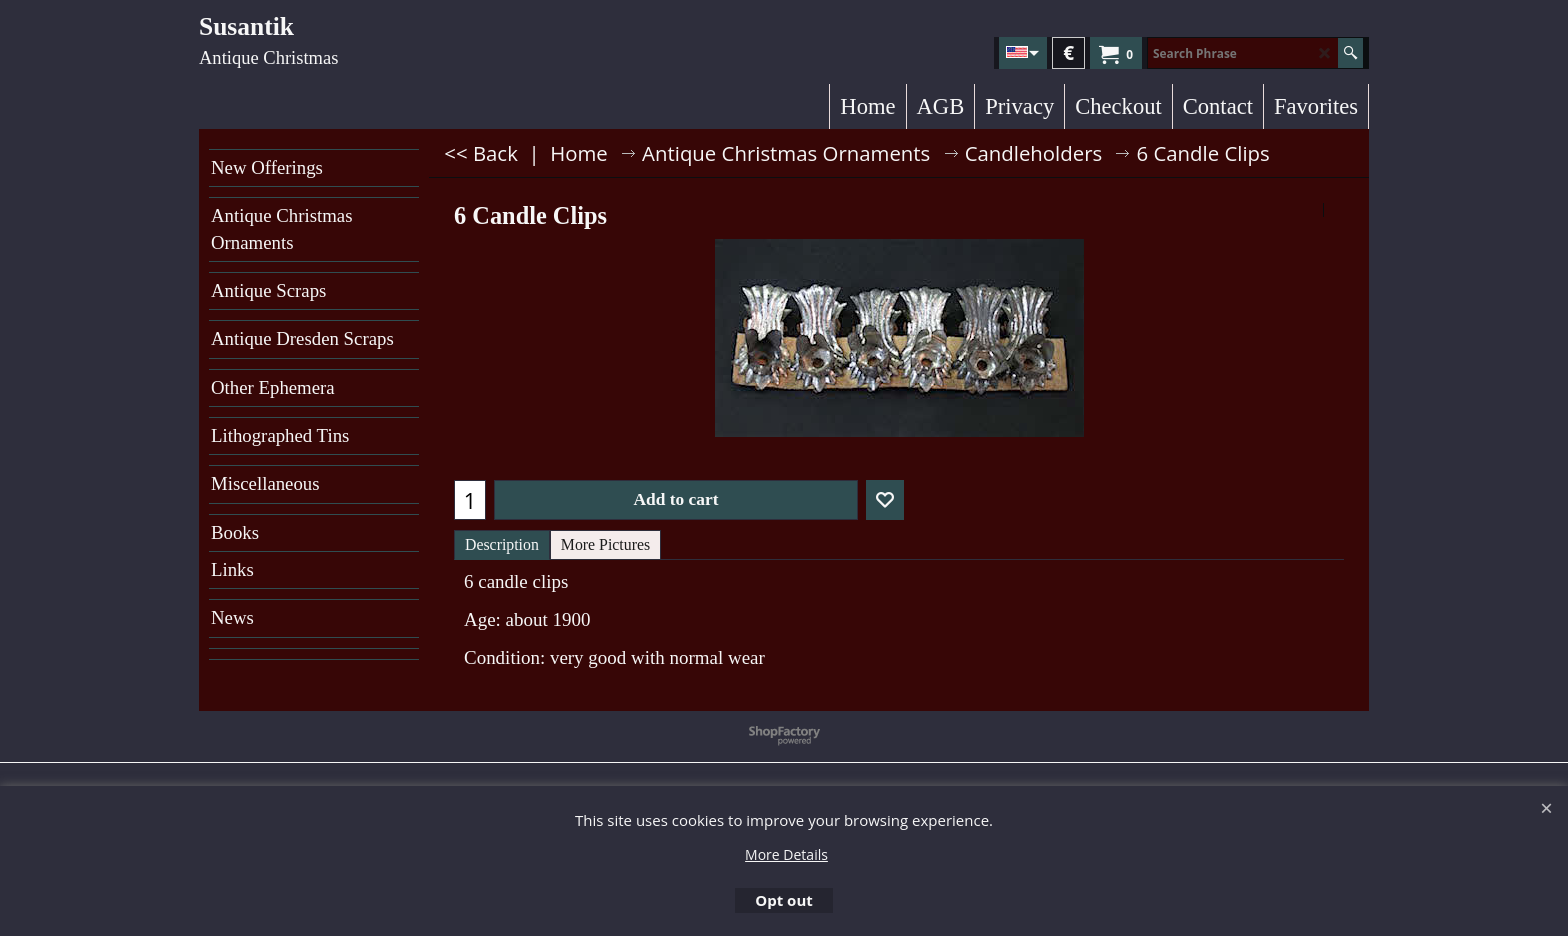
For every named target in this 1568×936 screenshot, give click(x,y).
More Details (786, 854)
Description (502, 544)
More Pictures (605, 544)
